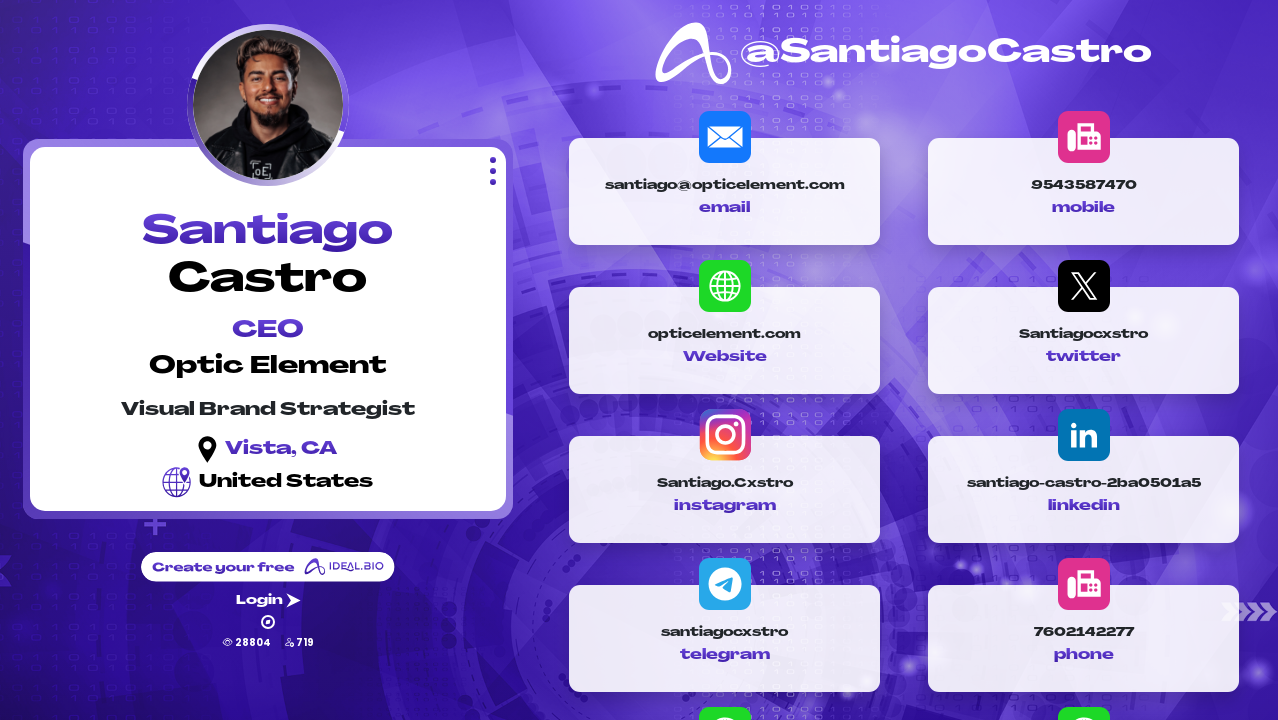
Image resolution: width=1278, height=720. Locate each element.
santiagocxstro (724, 633)
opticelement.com (724, 335)
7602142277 (1084, 633)
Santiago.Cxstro (725, 484)
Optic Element (268, 367)
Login (268, 600)
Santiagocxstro (1083, 335)
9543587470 (1084, 186)
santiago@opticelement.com (725, 186)
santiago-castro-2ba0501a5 (1084, 484)
